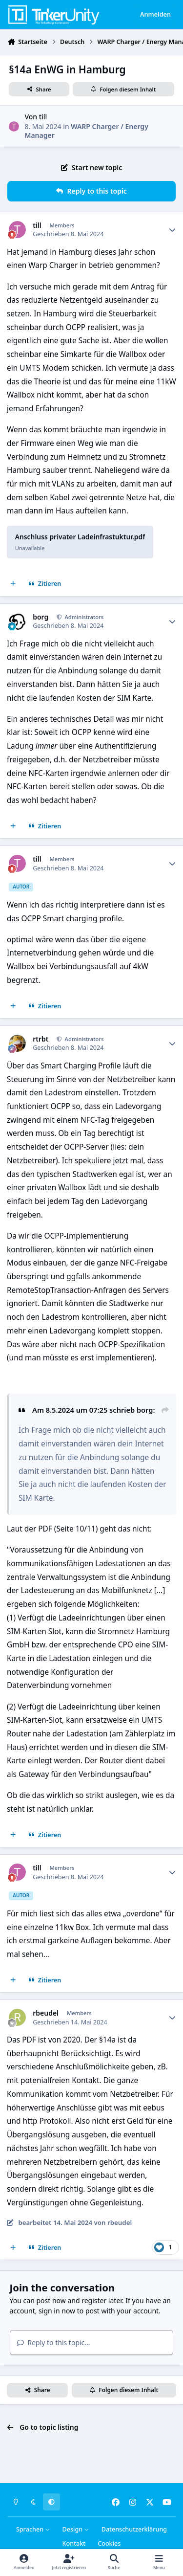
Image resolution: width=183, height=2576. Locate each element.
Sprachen (33, 2529)
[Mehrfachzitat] (13, 584)
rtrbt (40, 1039)
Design (75, 2529)
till (43, 116)
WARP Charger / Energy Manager (86, 131)
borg (40, 617)
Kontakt (73, 2543)
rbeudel (46, 2013)
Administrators (83, 617)
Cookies (109, 2543)
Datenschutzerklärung (134, 2529)
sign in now (57, 2310)
